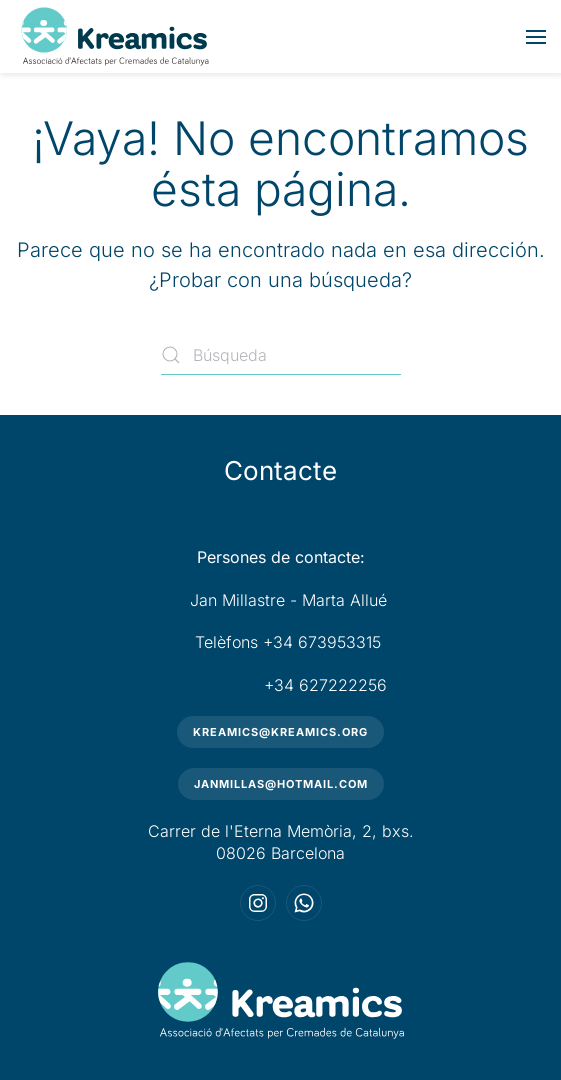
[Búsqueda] (281, 355)
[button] (536, 37)
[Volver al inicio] (115, 36)
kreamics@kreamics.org (280, 732)
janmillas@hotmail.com (281, 784)
